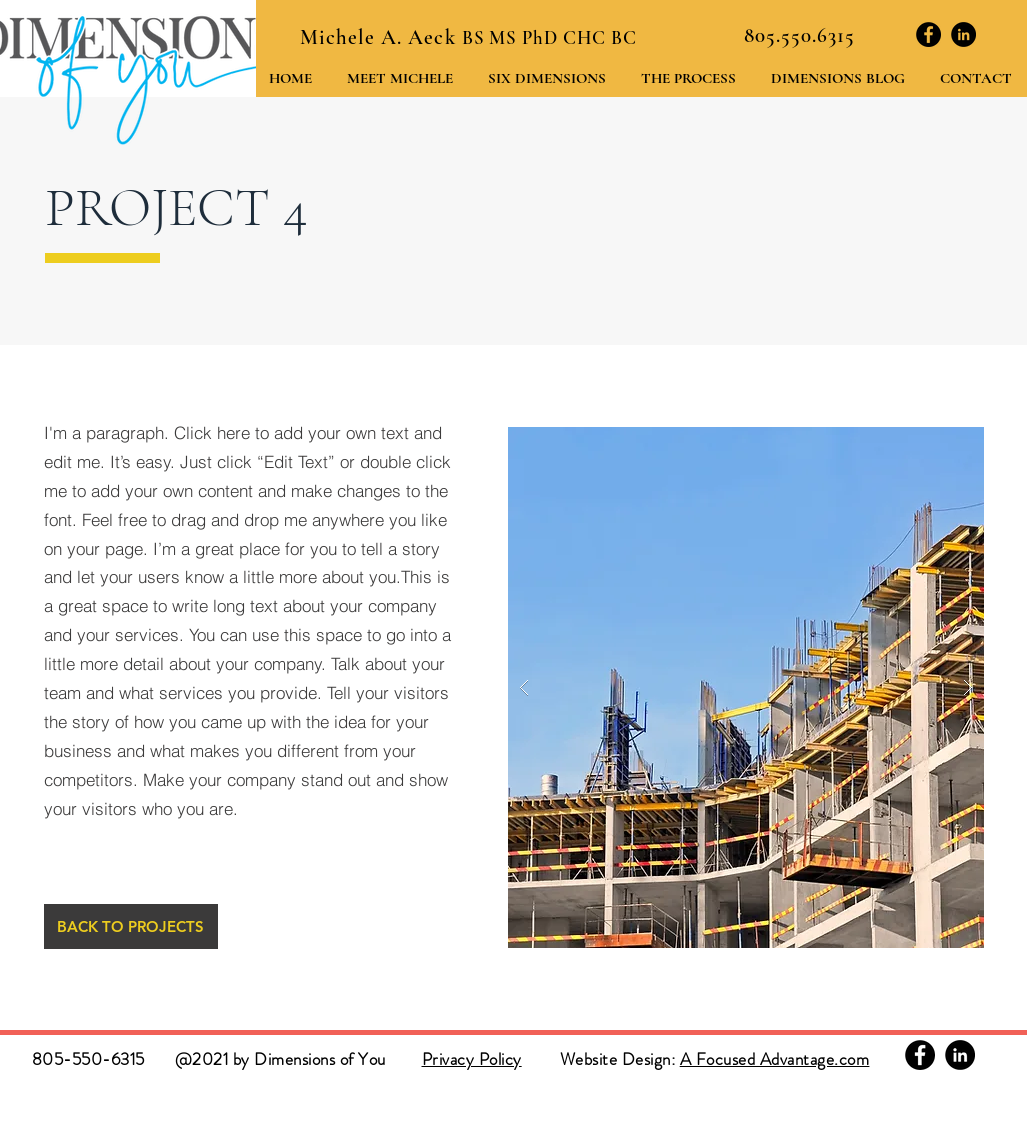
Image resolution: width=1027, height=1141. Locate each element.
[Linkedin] (963, 34)
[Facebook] (928, 34)
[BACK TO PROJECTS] (131, 926)
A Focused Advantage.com (775, 1059)
